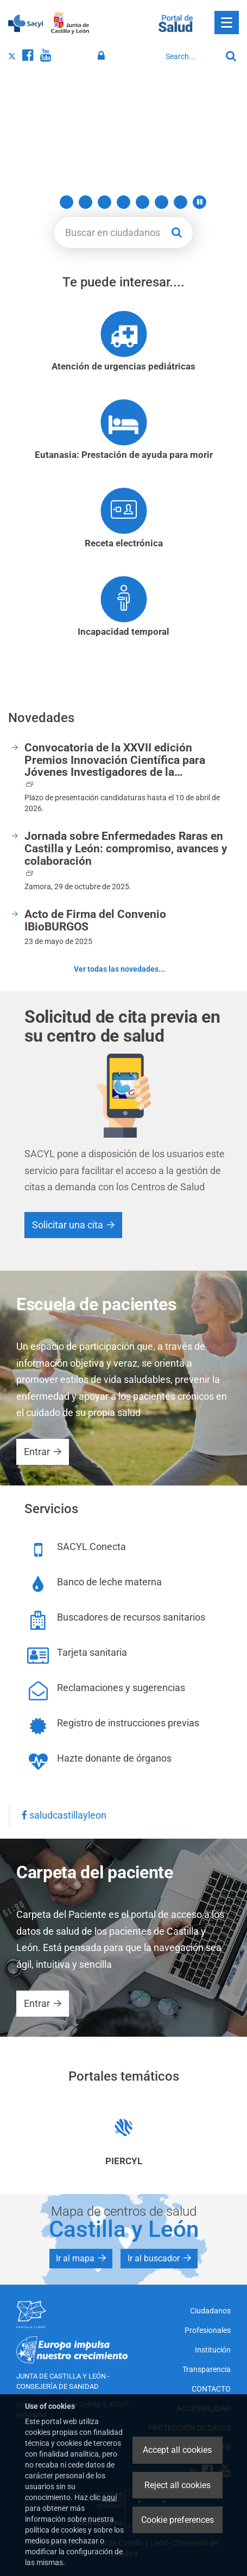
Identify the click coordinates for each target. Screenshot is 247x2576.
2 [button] (66, 202)
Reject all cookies (177, 2485)
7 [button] (161, 202)
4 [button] (104, 202)
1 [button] (47, 202)
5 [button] (123, 202)
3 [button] (85, 202)
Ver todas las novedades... (119, 969)
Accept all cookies (177, 2450)
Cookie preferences (177, 2520)
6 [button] (142, 202)
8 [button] (180, 202)
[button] (199, 202)
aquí (109, 2497)
